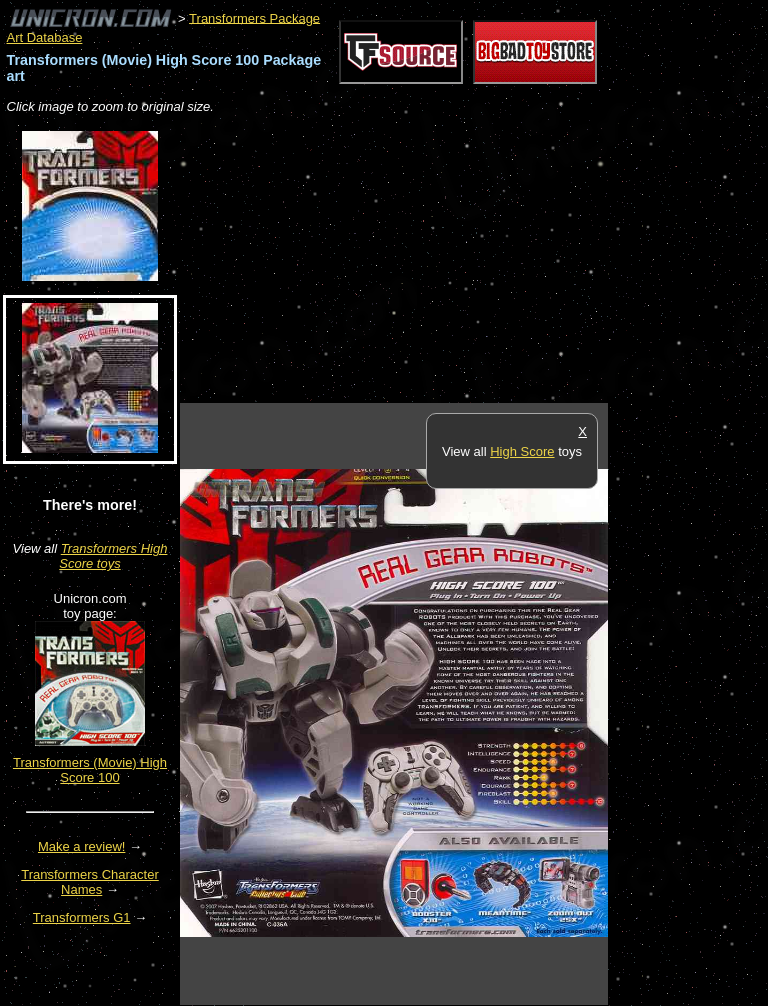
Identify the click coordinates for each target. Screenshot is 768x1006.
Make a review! (81, 846)
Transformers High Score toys (113, 556)
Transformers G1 (82, 917)
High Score (522, 451)
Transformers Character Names (90, 882)
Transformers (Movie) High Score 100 (90, 770)
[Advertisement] (414, 260)
